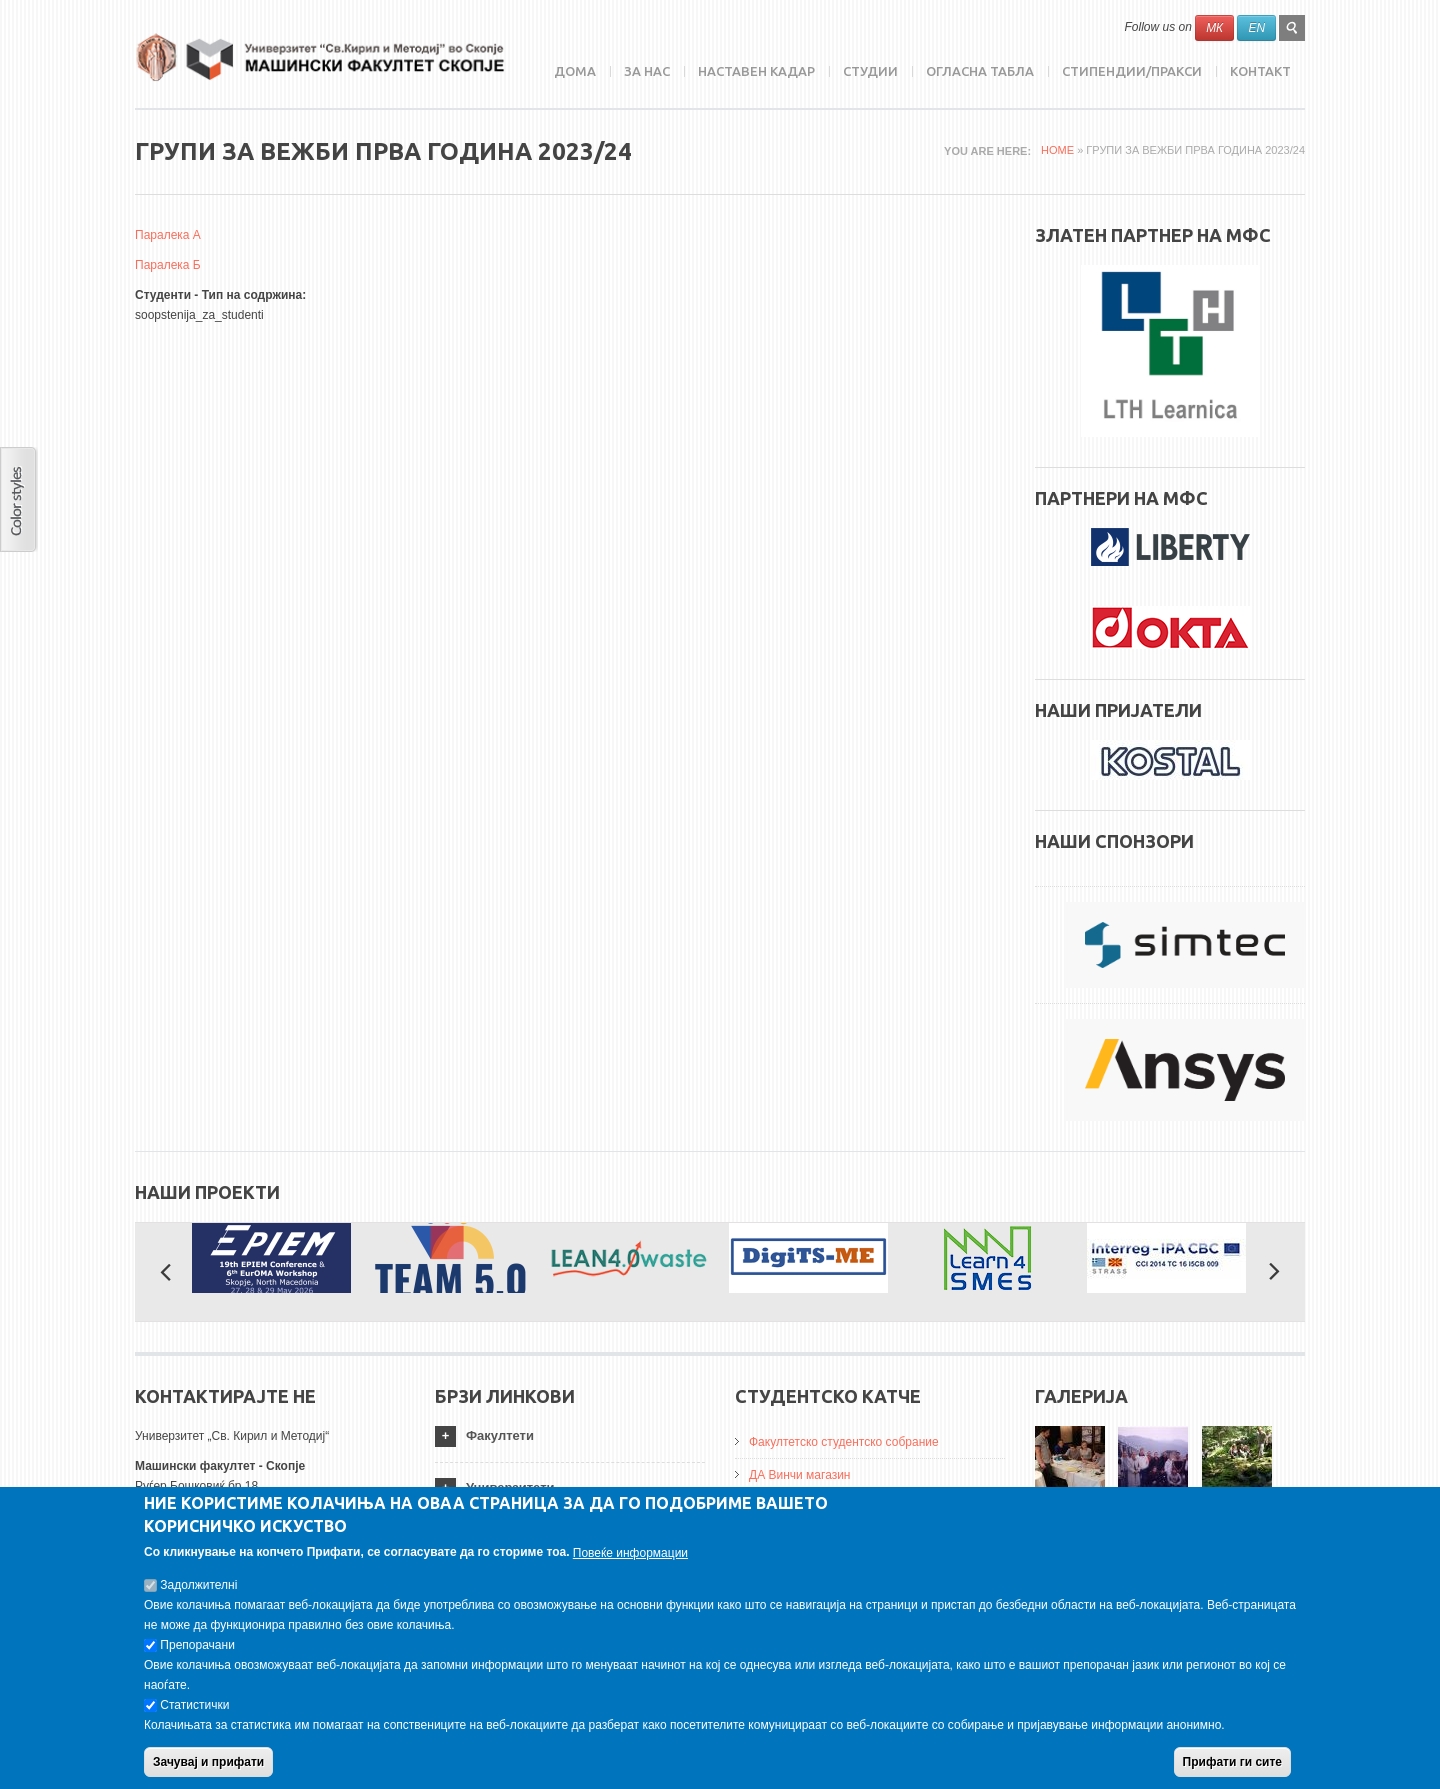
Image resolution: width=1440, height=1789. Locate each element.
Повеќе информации (630, 1561)
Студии (870, 71)
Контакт (1260, 71)
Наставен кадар (756, 71)
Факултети (500, 1435)
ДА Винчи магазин (800, 1475)
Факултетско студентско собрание (844, 1442)
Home (1057, 150)
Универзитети (510, 1487)
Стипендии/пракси (1132, 71)
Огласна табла (980, 71)
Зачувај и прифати (208, 1770)
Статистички (194, 1713)
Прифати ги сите (1232, 1770)
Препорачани (197, 1653)
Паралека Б (168, 265)
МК (1214, 28)
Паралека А (168, 235)
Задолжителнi (198, 1593)
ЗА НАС (647, 71)
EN (1256, 28)
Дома (575, 71)
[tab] (570, 1436)
